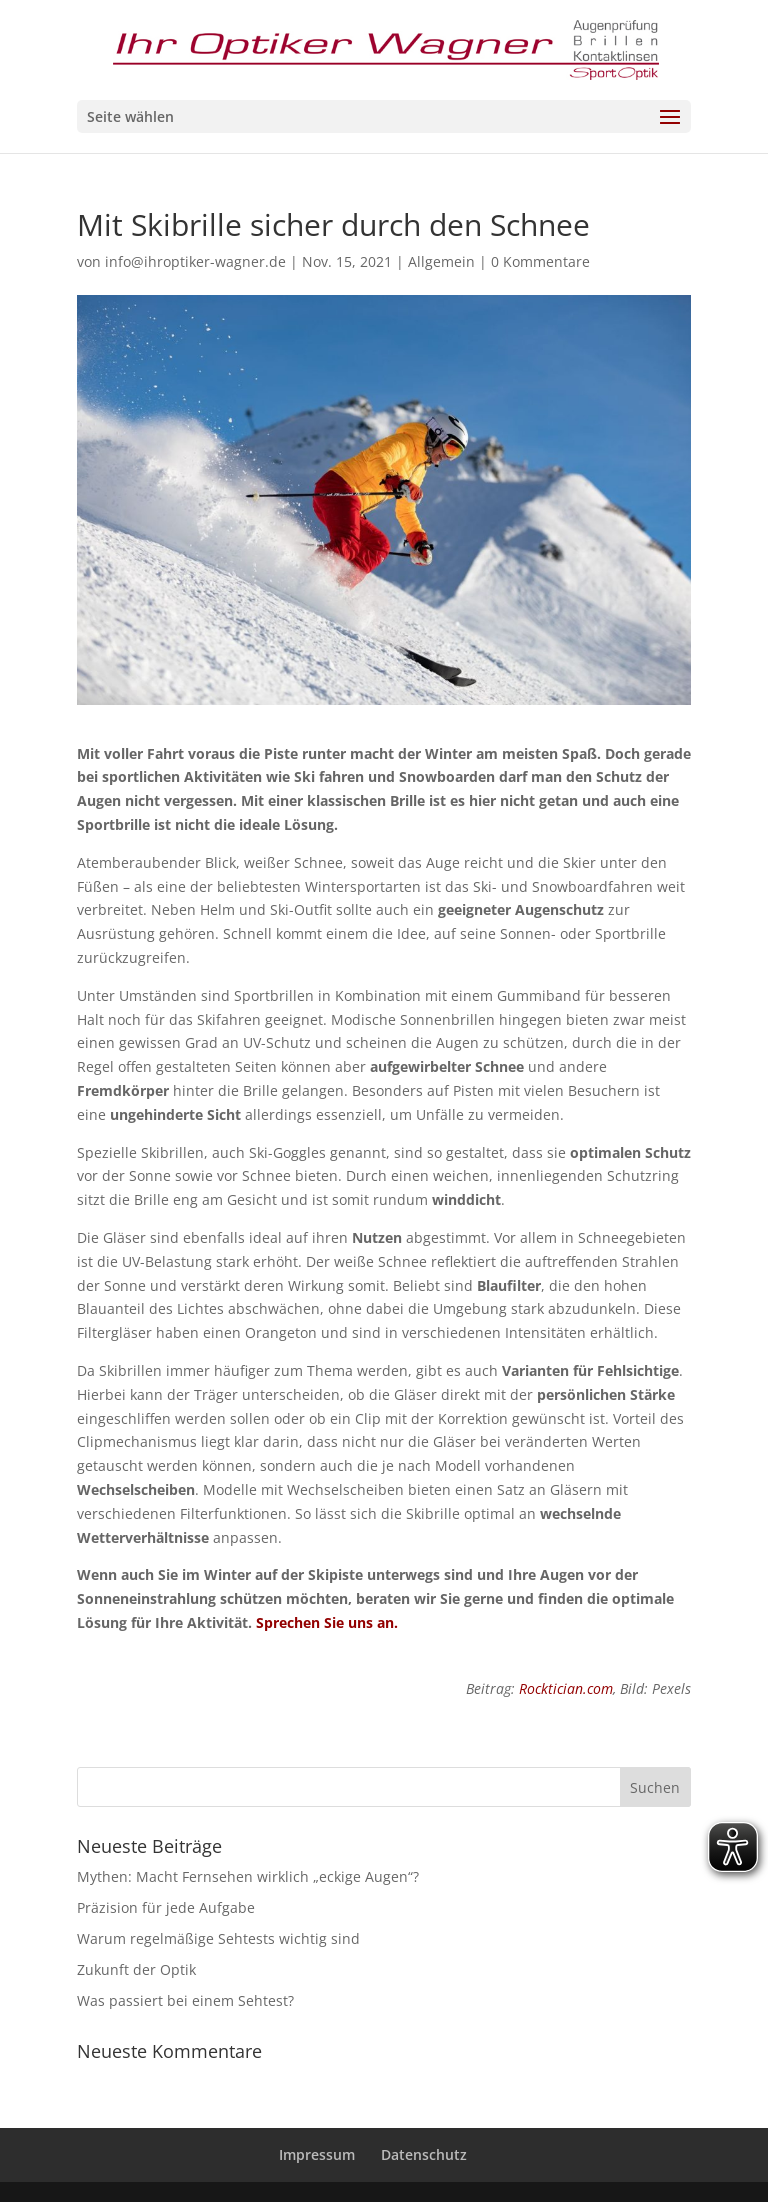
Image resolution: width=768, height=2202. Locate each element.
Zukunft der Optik (136, 1969)
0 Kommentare (540, 261)
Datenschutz (424, 2154)
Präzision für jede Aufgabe (166, 1907)
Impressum (317, 2154)
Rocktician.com (566, 1688)
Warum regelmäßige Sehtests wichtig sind (218, 1938)
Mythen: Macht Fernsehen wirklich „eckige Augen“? (248, 1876)
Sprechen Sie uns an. (327, 1622)
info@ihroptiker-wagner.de (195, 261)
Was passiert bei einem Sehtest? (185, 2000)
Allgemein (441, 261)
